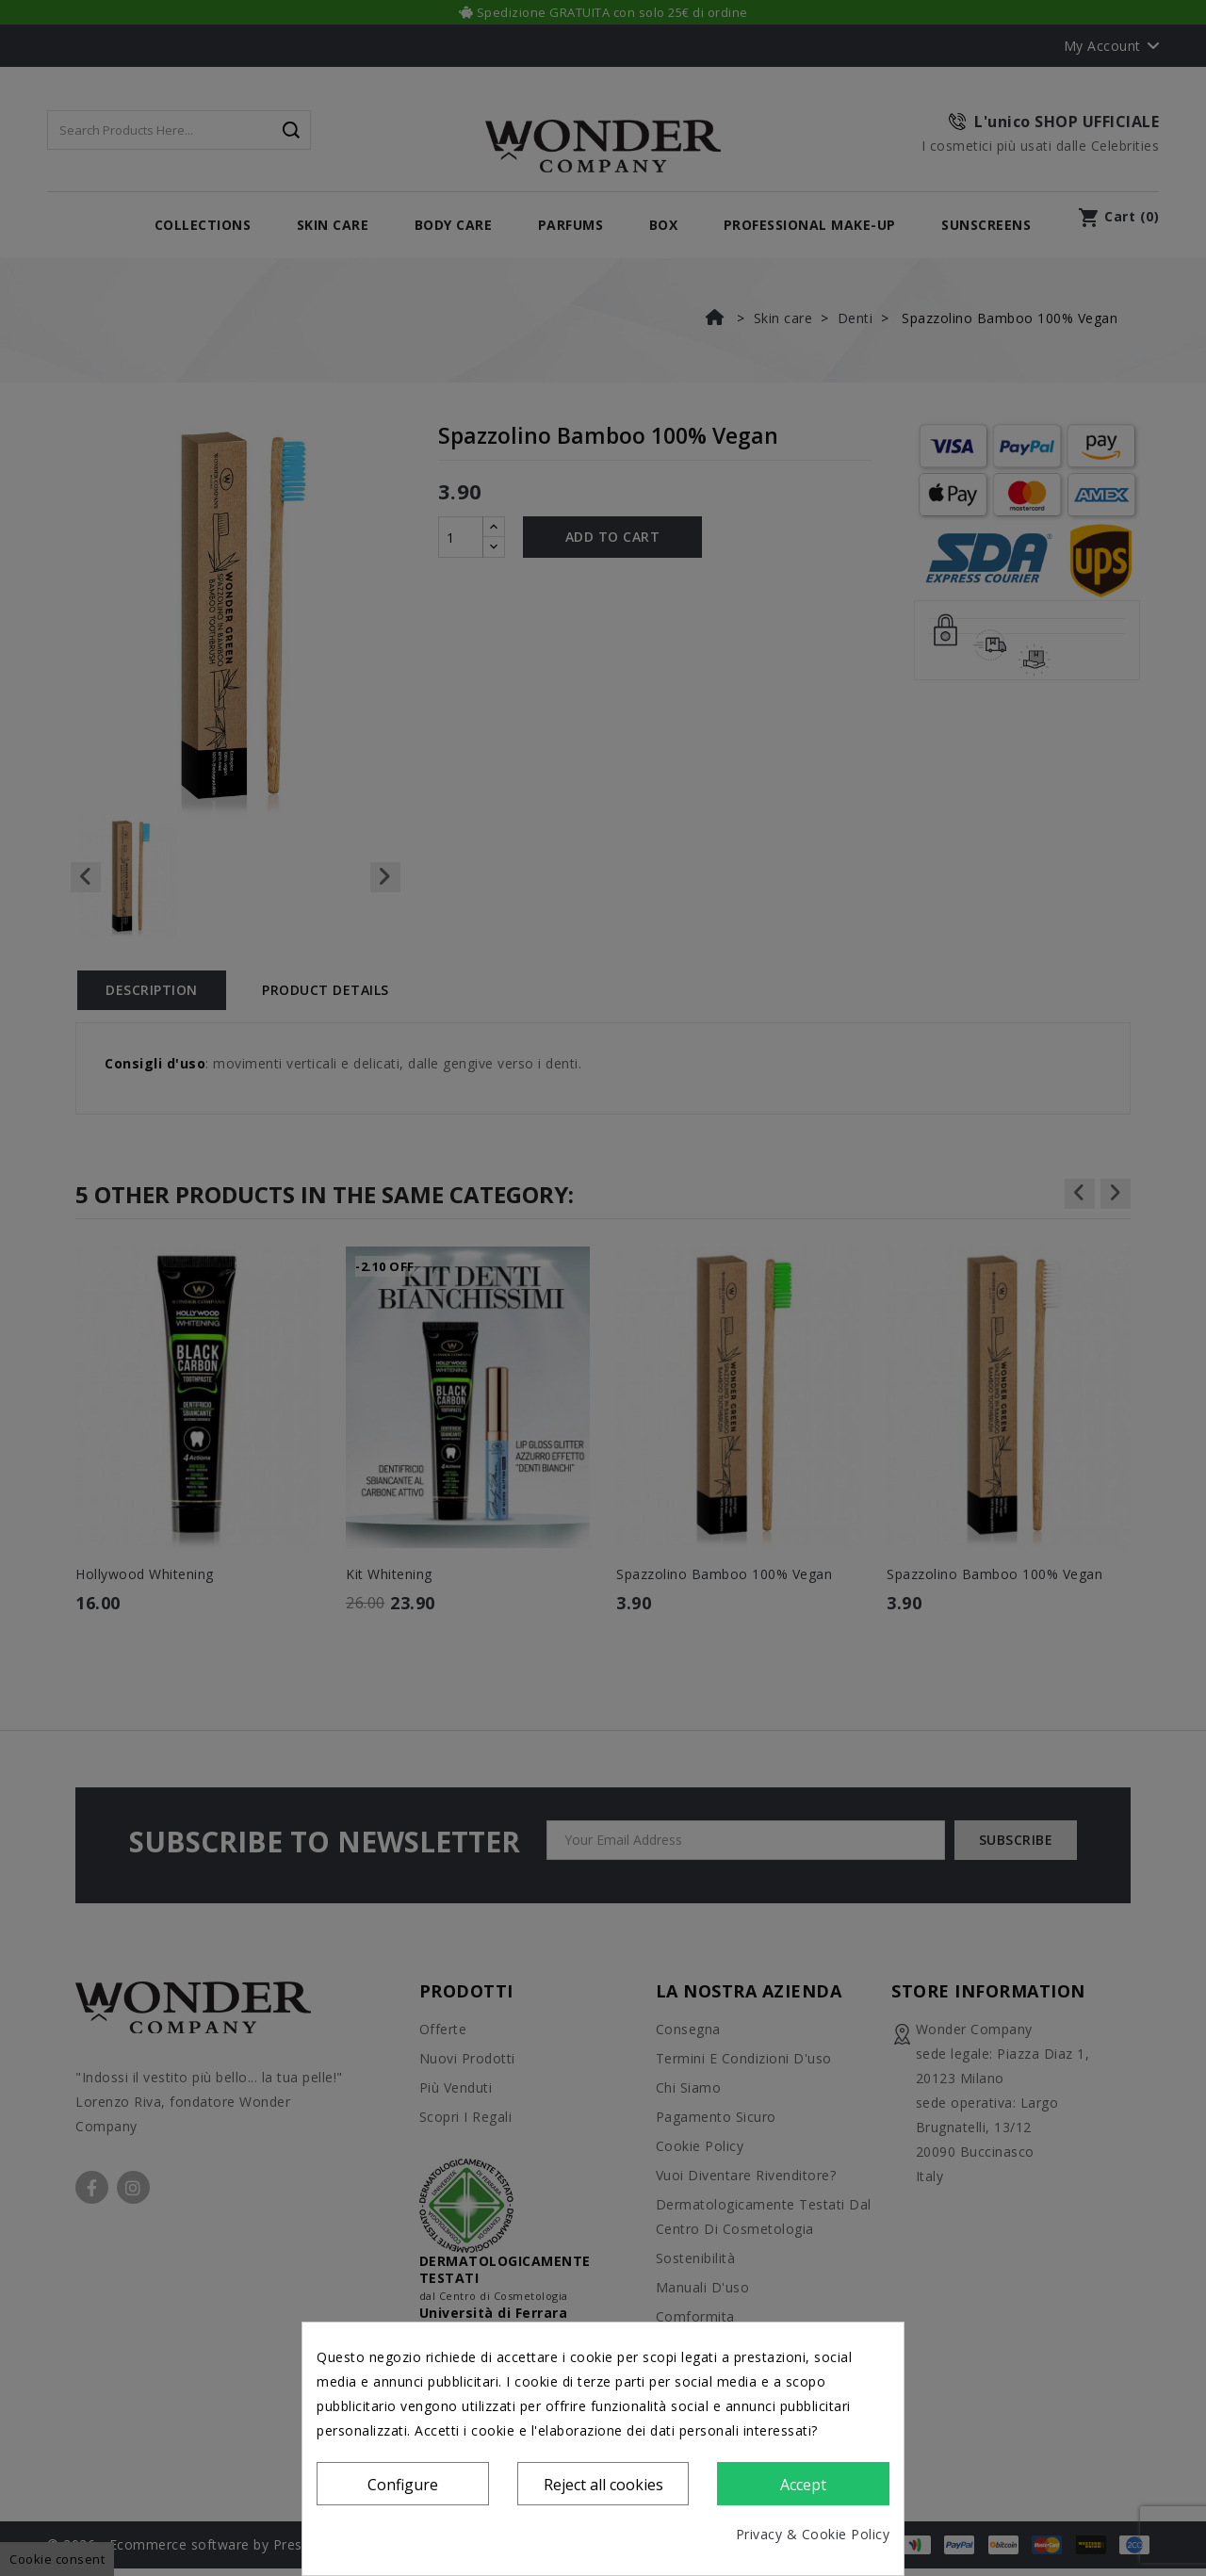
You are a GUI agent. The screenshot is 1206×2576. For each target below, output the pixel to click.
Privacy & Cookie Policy (813, 2534)
